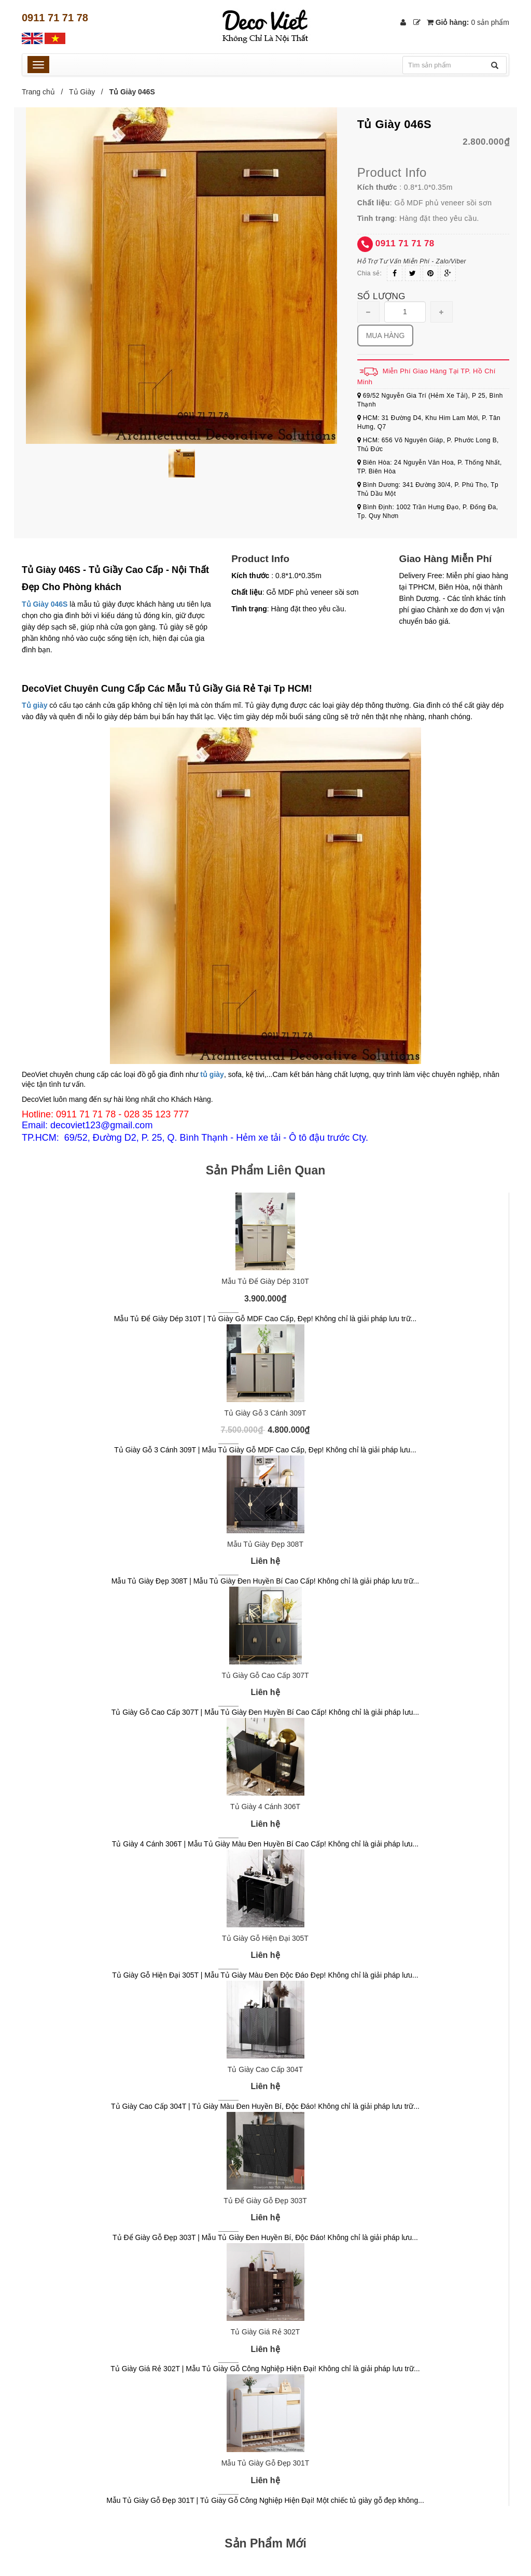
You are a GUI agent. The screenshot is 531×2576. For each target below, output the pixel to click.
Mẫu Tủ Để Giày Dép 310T (265, 1281)
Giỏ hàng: (468, 22)
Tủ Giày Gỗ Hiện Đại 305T (265, 1938)
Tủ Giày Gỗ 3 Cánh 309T (265, 1413)
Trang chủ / (44, 92)
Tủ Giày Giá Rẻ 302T (265, 2332)
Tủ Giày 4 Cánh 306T (265, 1806)
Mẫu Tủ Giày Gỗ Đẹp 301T (265, 2463)
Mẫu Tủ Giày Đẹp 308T (265, 1544)
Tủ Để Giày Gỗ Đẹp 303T (265, 2200)
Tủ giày (34, 705)
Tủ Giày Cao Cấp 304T (265, 2069)
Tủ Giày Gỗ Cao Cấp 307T (265, 1675)
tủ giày (212, 1074)
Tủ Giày (82, 92)
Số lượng (381, 296)
